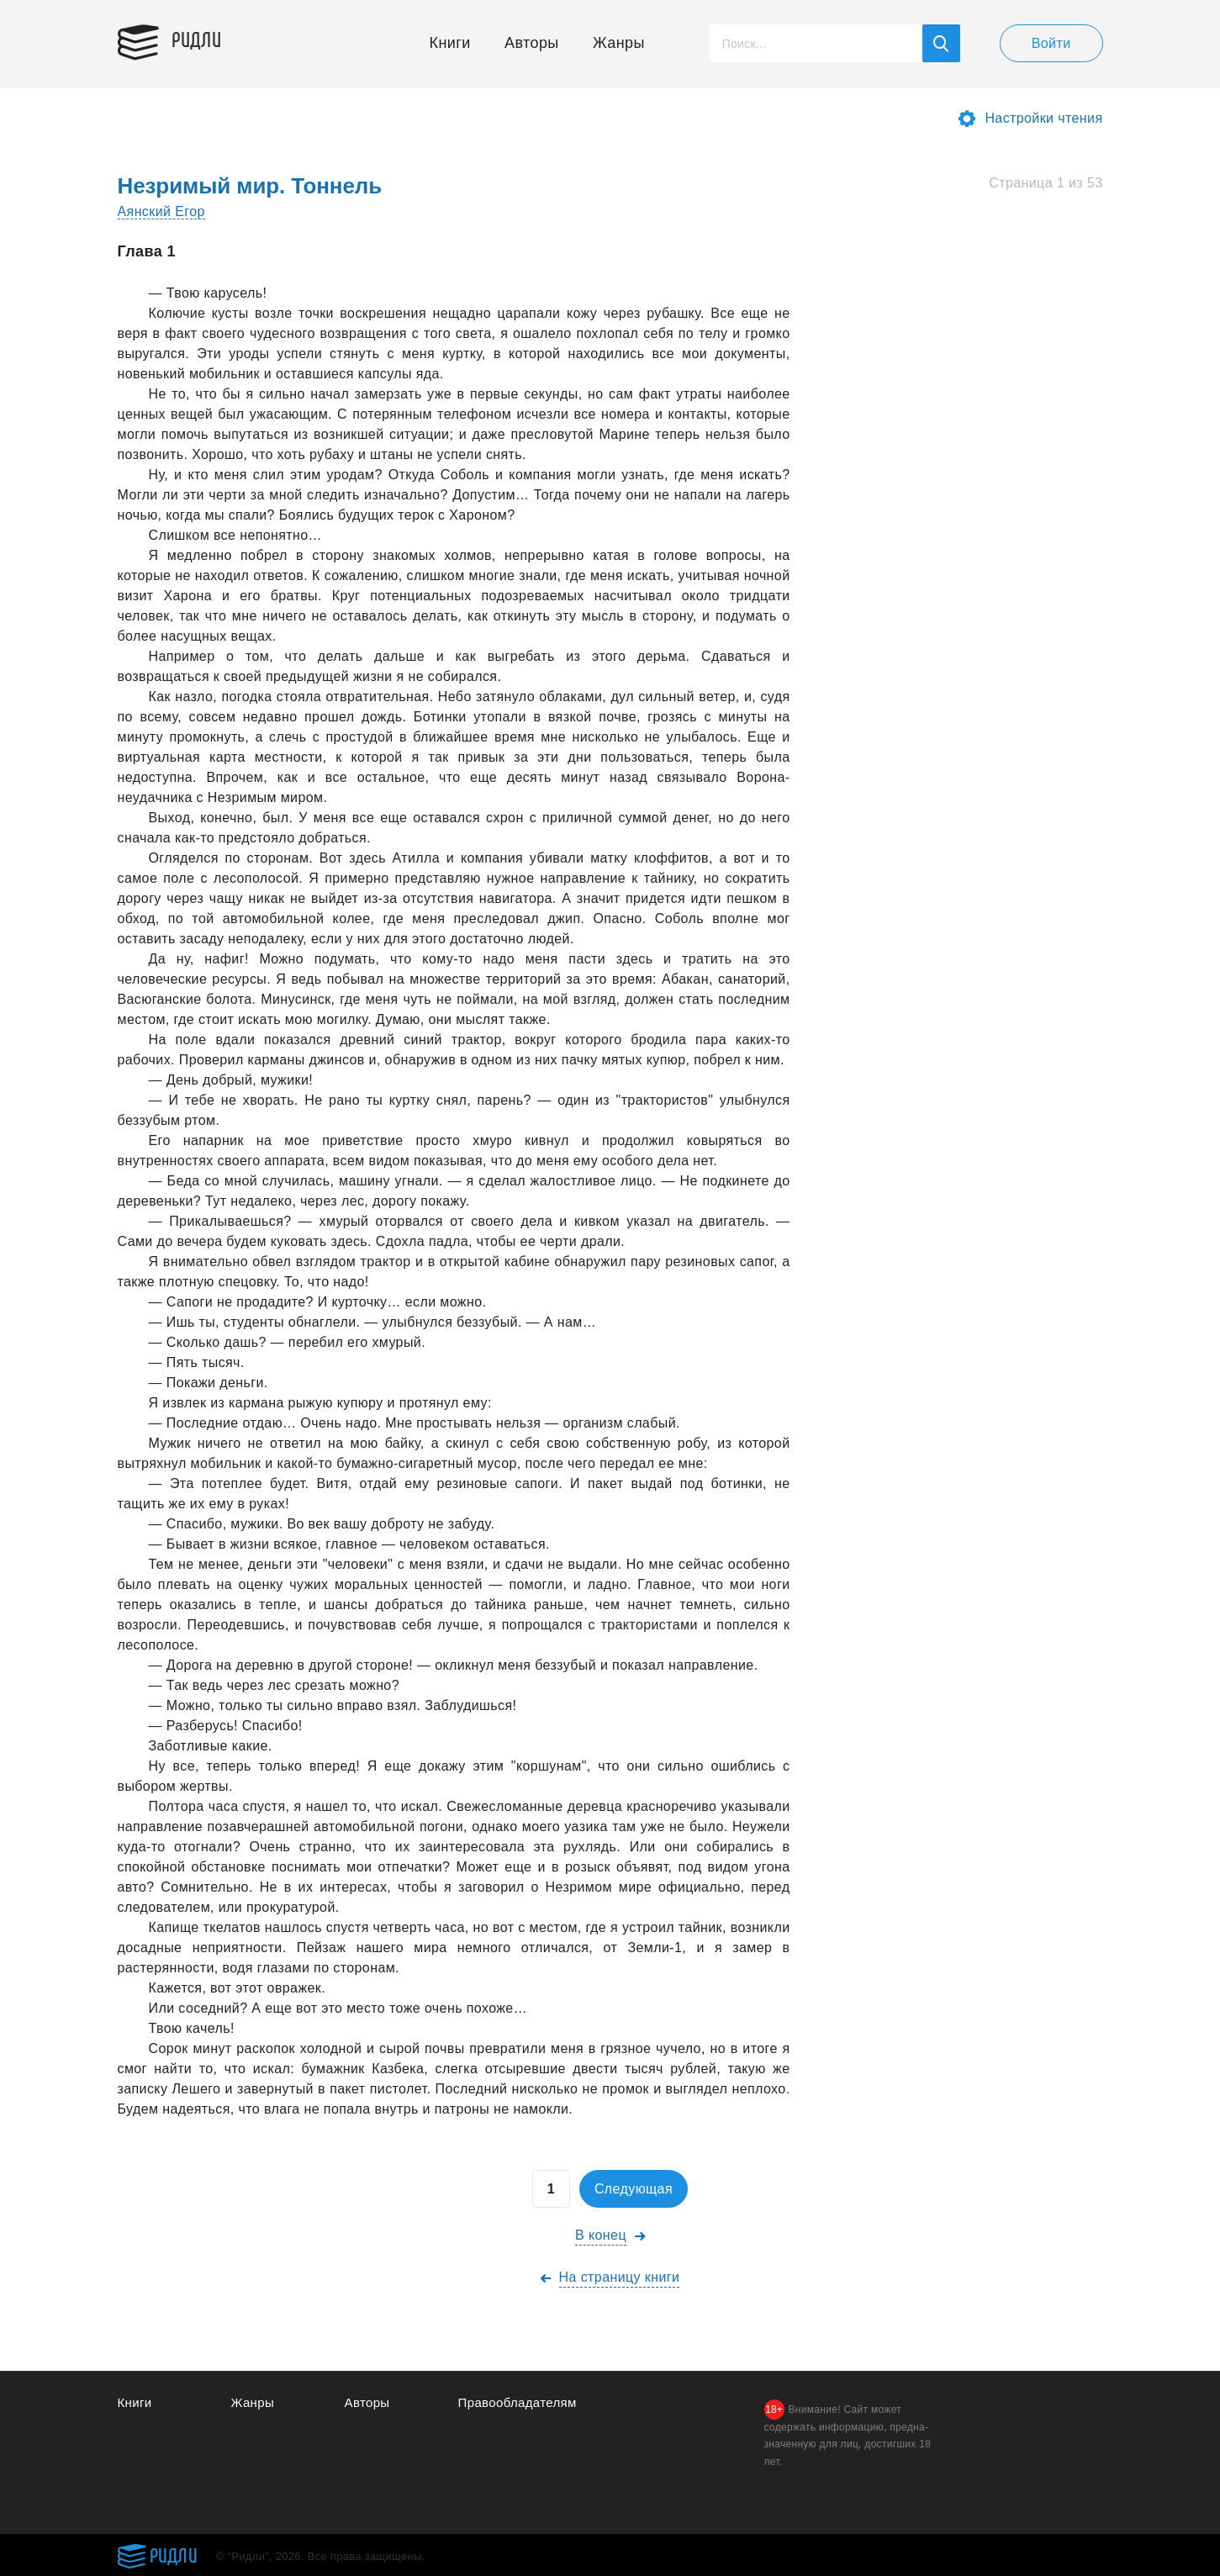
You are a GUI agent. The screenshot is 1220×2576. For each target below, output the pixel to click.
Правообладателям (517, 2402)
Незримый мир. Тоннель (250, 185)
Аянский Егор (161, 211)
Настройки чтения (1043, 118)
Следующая (633, 2189)
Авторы (531, 42)
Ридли (197, 38)
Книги (450, 42)
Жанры (619, 42)
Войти (1051, 43)
